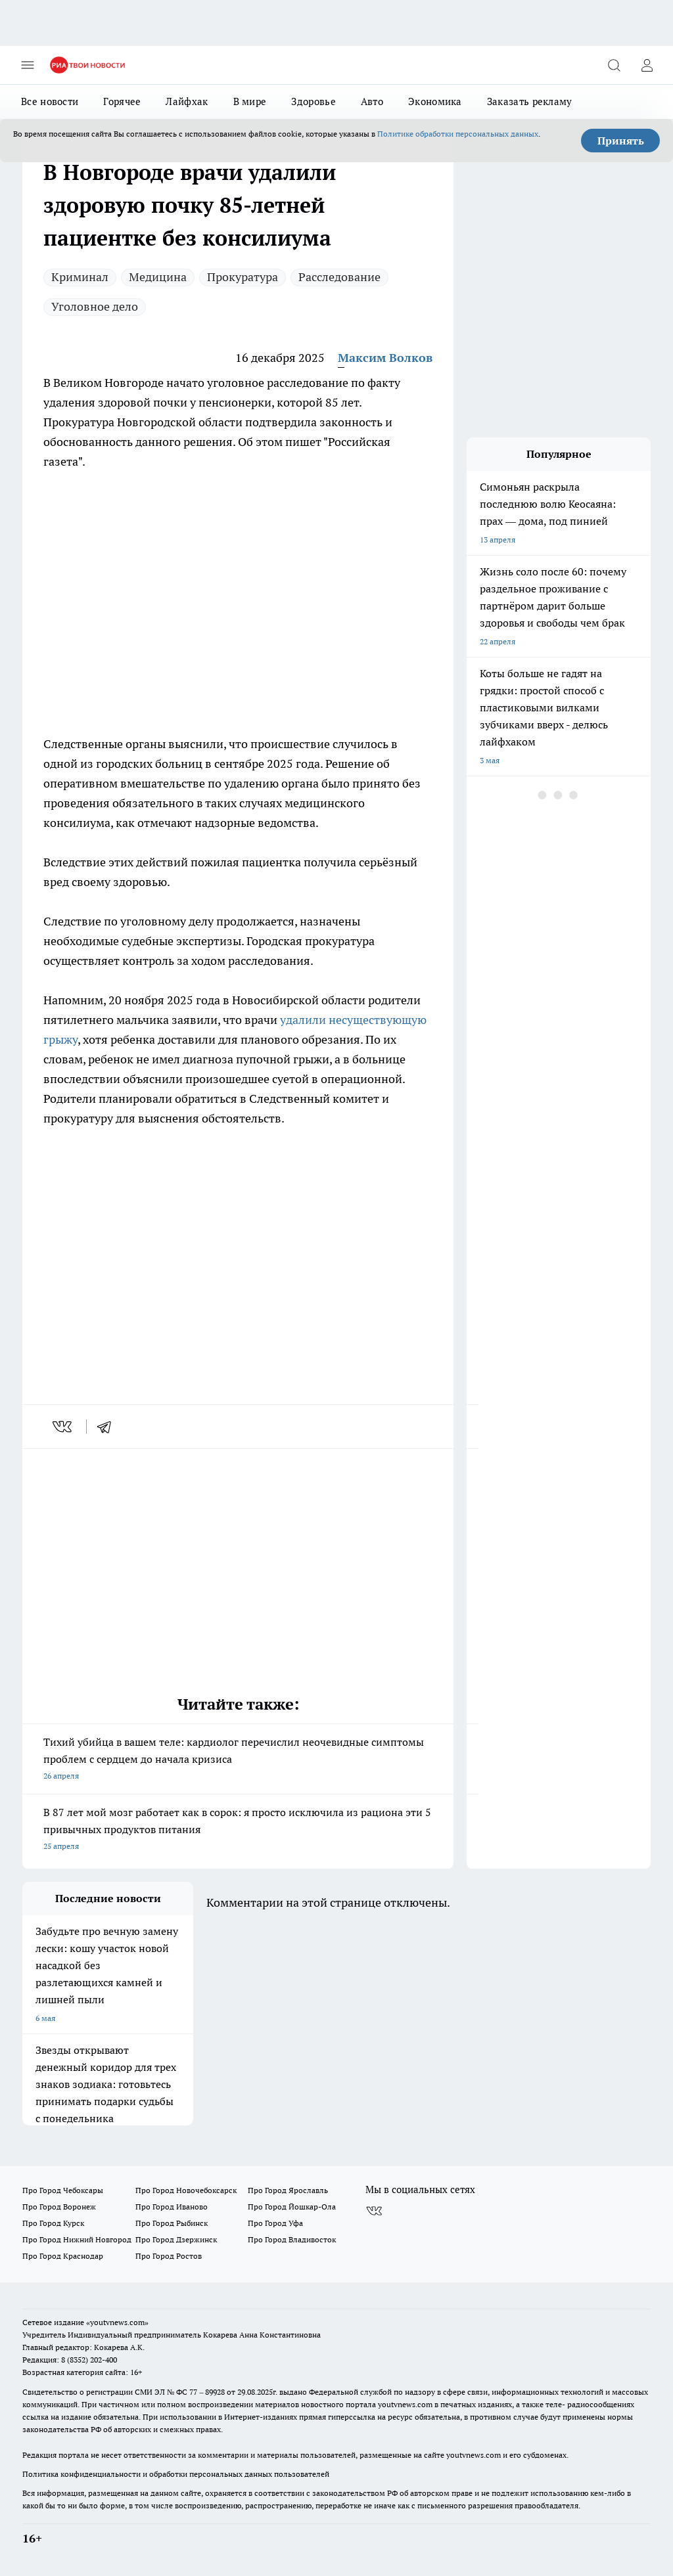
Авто (372, 101)
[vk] (63, 1426)
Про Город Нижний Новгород (76, 2239)
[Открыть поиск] (614, 65)
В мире (250, 101)
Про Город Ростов (168, 2256)
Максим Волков (385, 357)
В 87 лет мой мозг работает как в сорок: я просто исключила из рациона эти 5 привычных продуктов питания (237, 1830)
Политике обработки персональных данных (457, 134)
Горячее (122, 101)
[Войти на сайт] (647, 65)
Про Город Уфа (275, 2223)
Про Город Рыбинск (171, 2223)
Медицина (158, 276)
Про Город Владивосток (292, 2239)
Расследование (339, 276)
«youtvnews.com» (117, 2322)
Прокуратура (242, 276)
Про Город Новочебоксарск (186, 2190)
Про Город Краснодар (62, 2256)
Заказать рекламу (529, 101)
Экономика (435, 101)
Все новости (49, 101)
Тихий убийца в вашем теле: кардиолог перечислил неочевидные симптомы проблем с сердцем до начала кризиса (237, 1760)
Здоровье (313, 101)
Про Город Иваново (171, 2206)
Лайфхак (187, 101)
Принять (620, 140)
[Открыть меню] (27, 65)
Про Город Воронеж (59, 2206)
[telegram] (108, 1426)
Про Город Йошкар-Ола (292, 2206)
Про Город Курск (53, 2223)
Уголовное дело (94, 306)
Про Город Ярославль (288, 2190)
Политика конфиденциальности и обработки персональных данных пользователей (175, 2474)
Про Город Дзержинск (176, 2239)
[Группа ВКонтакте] (374, 2211)
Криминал (79, 276)
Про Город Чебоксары (62, 2190)
